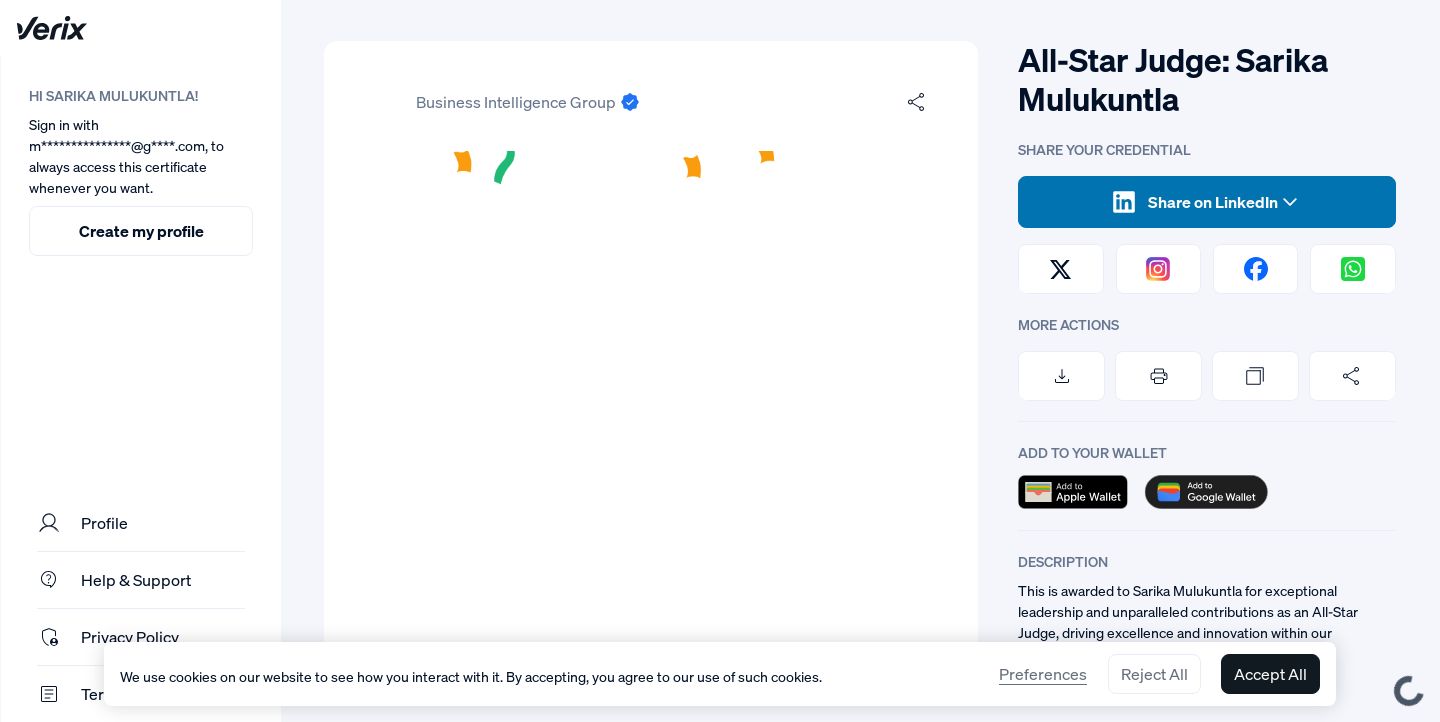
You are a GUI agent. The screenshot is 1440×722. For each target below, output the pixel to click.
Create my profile (141, 231)
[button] (651, 426)
